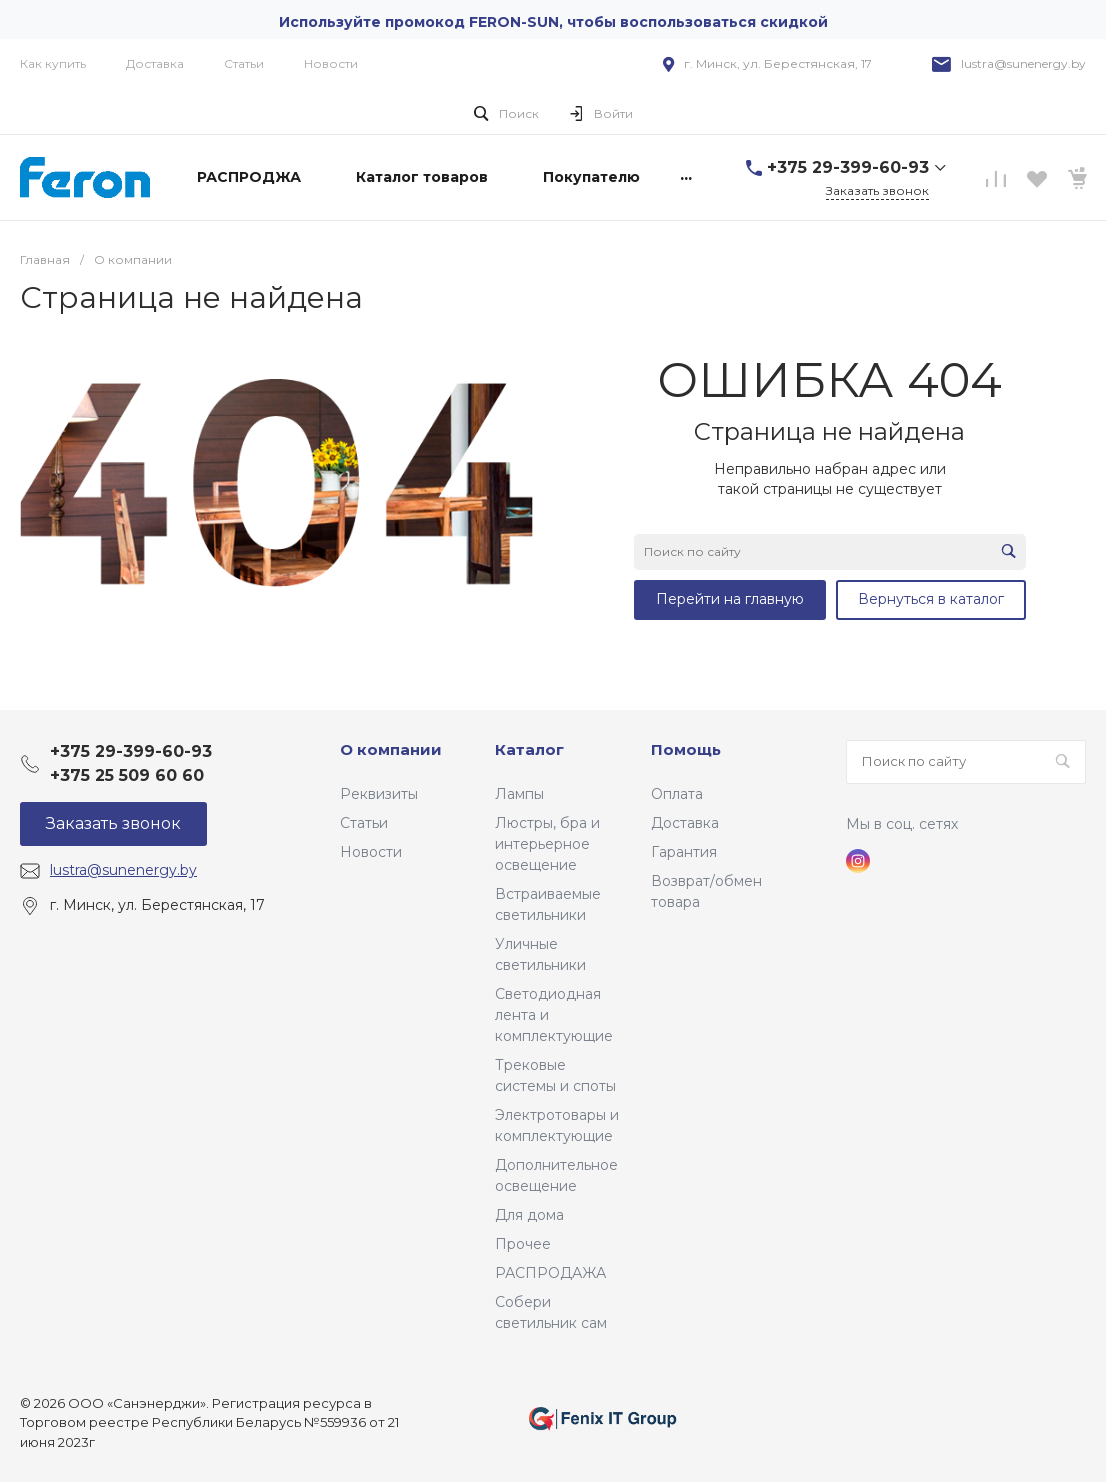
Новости (331, 63)
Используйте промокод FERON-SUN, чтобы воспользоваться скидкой (553, 22)
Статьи (244, 63)
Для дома (529, 1215)
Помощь (686, 749)
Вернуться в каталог (931, 599)
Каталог (529, 749)
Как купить (53, 63)
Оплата (677, 794)
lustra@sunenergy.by (1023, 63)
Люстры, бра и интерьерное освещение (547, 844)
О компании (391, 749)
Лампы (519, 794)
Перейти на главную (730, 599)
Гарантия (684, 852)
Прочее (523, 1244)
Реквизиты (379, 794)
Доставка (155, 63)
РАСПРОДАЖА (550, 1273)
